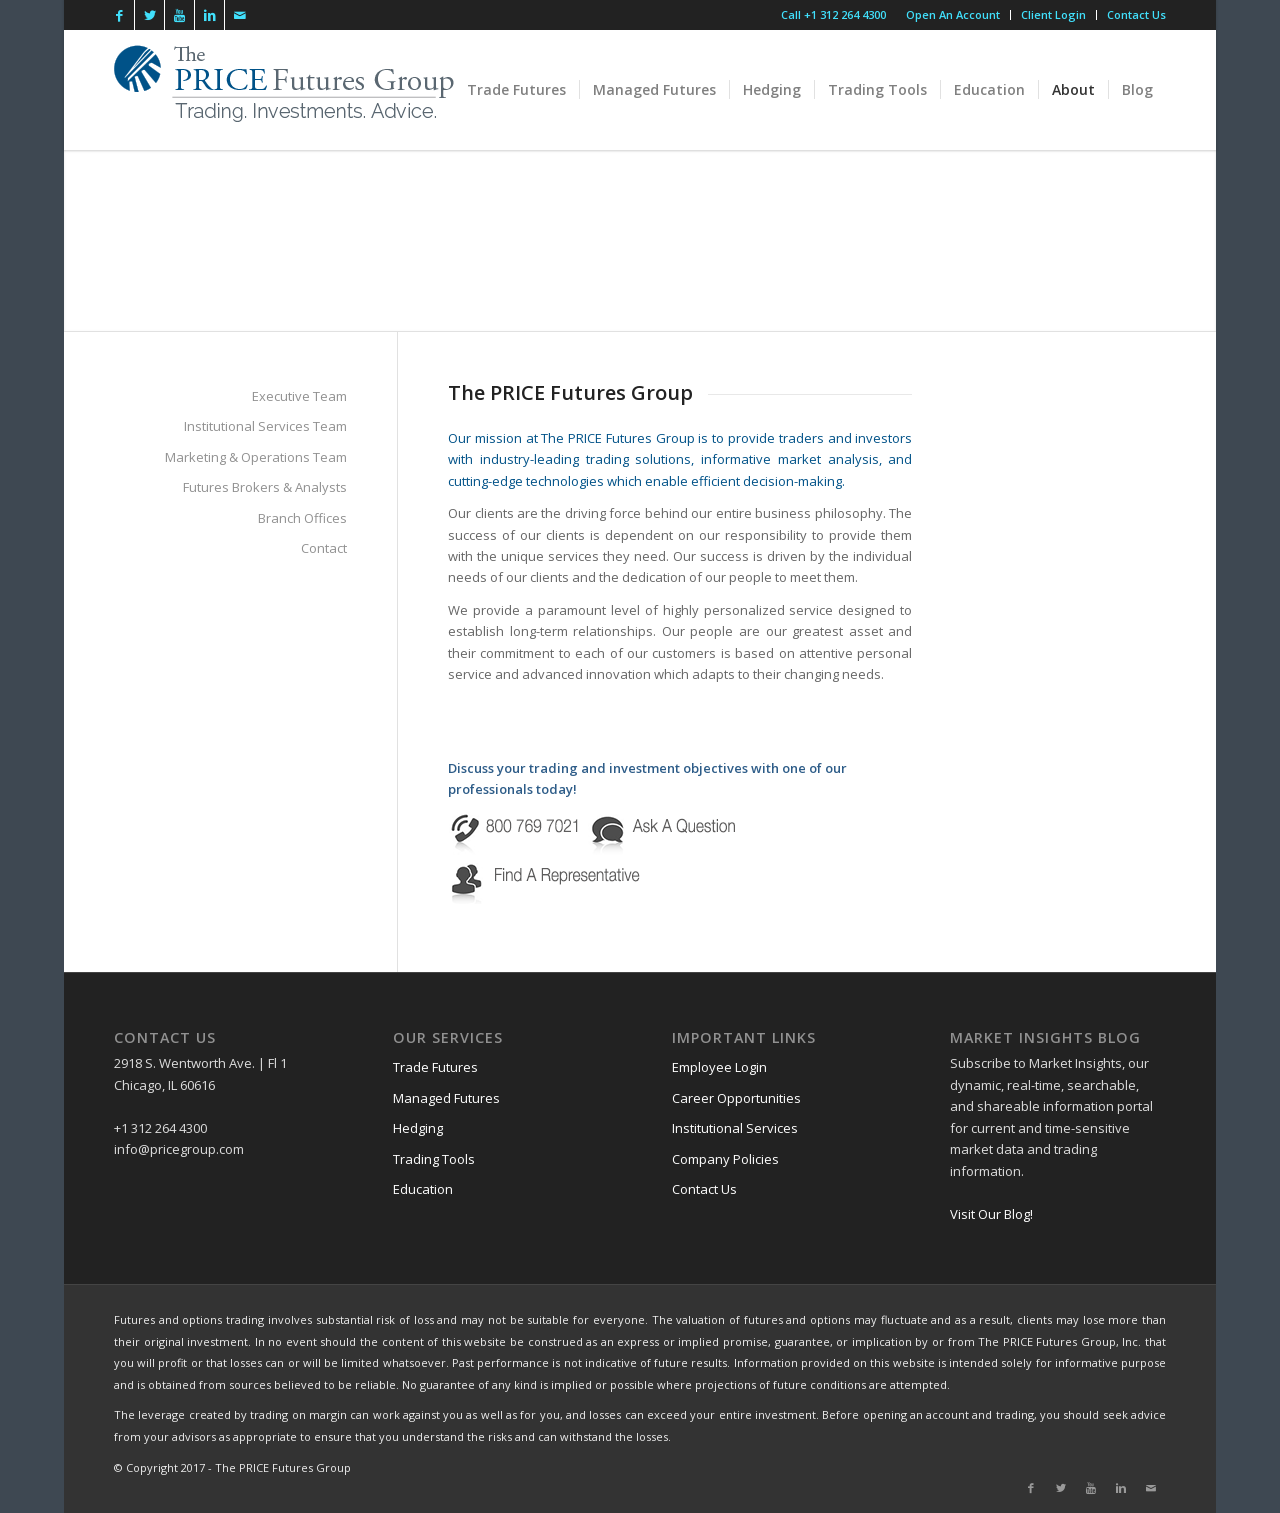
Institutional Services (735, 1128)
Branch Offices (302, 518)
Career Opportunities (736, 1098)
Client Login (1053, 14)
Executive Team (299, 396)
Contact (324, 548)
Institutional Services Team (265, 426)
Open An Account (953, 14)
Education (423, 1189)
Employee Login (719, 1067)
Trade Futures (435, 1067)
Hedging (418, 1128)
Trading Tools (434, 1159)
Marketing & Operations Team (256, 457)
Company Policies (725, 1159)
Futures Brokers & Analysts (265, 487)
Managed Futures (446, 1098)
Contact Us (1136, 14)
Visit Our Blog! (991, 1214)
